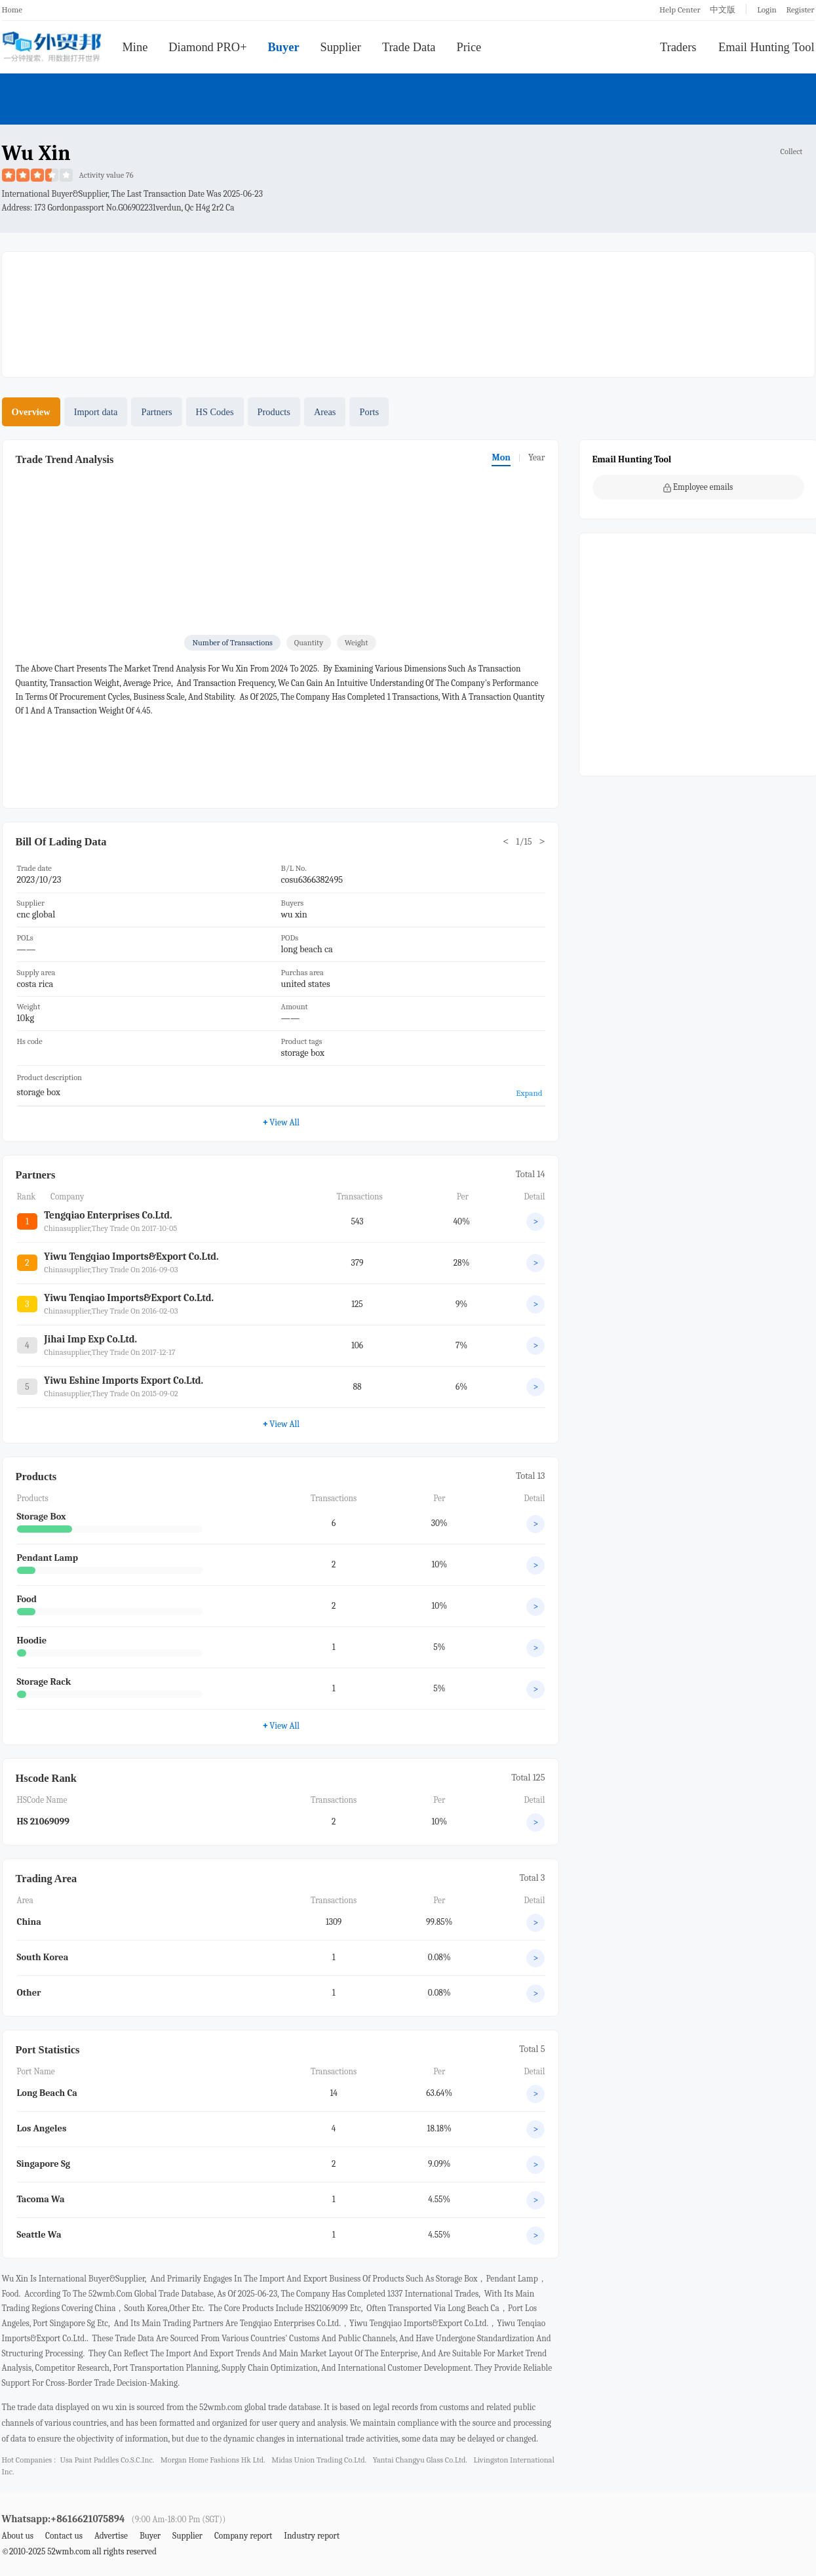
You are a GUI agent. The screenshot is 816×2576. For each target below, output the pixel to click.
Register (800, 9)
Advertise (111, 2536)
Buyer (284, 47)
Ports (369, 412)
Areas (325, 412)
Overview (31, 412)
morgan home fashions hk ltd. (213, 2460)
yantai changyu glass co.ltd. (420, 2460)
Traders (678, 47)
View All (281, 1122)
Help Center (680, 9)
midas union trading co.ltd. (318, 2460)
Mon (501, 457)
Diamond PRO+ (207, 47)
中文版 (722, 9)
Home (12, 9)
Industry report (312, 2536)
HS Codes (215, 412)
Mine (135, 47)
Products (274, 412)
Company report (243, 2536)
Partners (156, 412)
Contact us (64, 2536)
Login (767, 9)
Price (468, 47)
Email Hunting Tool (766, 47)
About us (18, 2536)
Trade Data (409, 47)
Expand (529, 1093)
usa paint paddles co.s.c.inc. (107, 2460)
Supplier (341, 47)
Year (536, 457)
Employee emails (698, 487)
